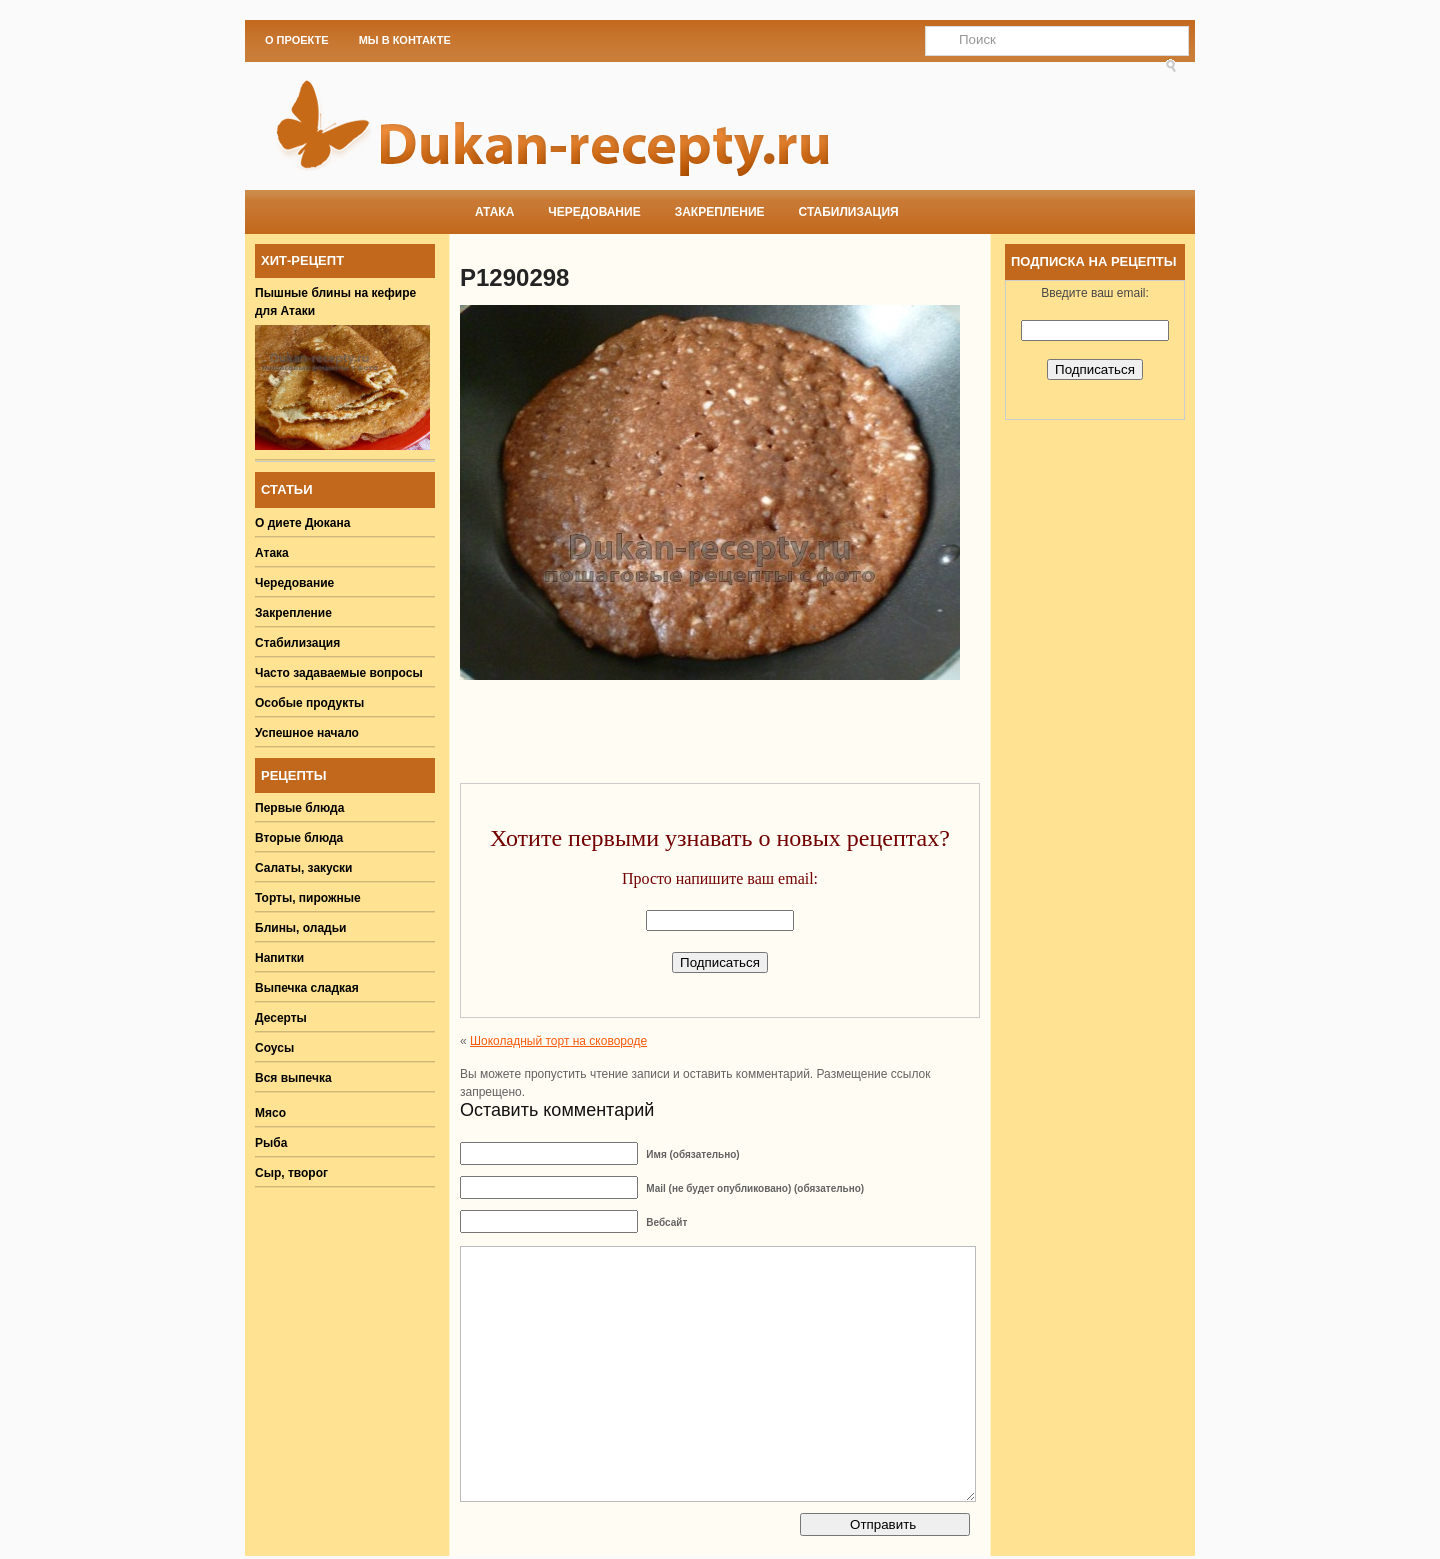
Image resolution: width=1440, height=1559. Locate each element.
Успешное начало (307, 733)
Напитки (279, 958)
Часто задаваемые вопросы (339, 673)
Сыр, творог (291, 1173)
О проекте (297, 40)
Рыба (271, 1143)
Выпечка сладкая (307, 988)
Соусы (274, 1048)
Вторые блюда (299, 838)
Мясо (270, 1113)
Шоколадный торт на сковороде (558, 1041)
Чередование (594, 212)
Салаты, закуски (304, 868)
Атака (494, 212)
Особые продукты (309, 703)
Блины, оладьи (301, 928)
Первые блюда (299, 808)
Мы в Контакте (405, 40)
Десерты (281, 1018)
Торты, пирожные (308, 898)
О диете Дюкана (302, 523)
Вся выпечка (293, 1078)
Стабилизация (849, 212)
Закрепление (720, 212)
